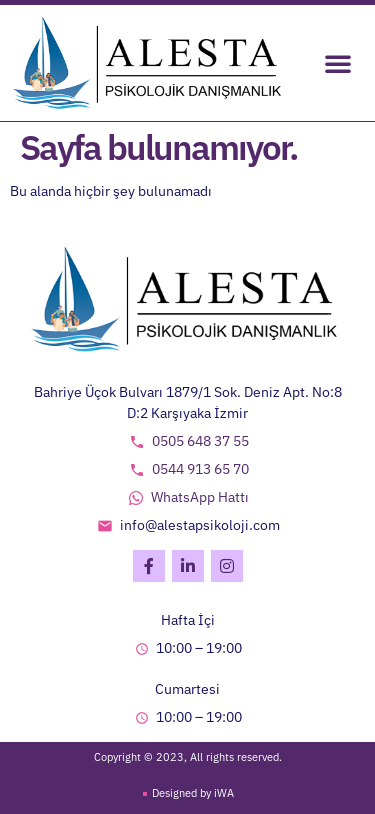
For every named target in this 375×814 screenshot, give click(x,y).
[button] (338, 63)
